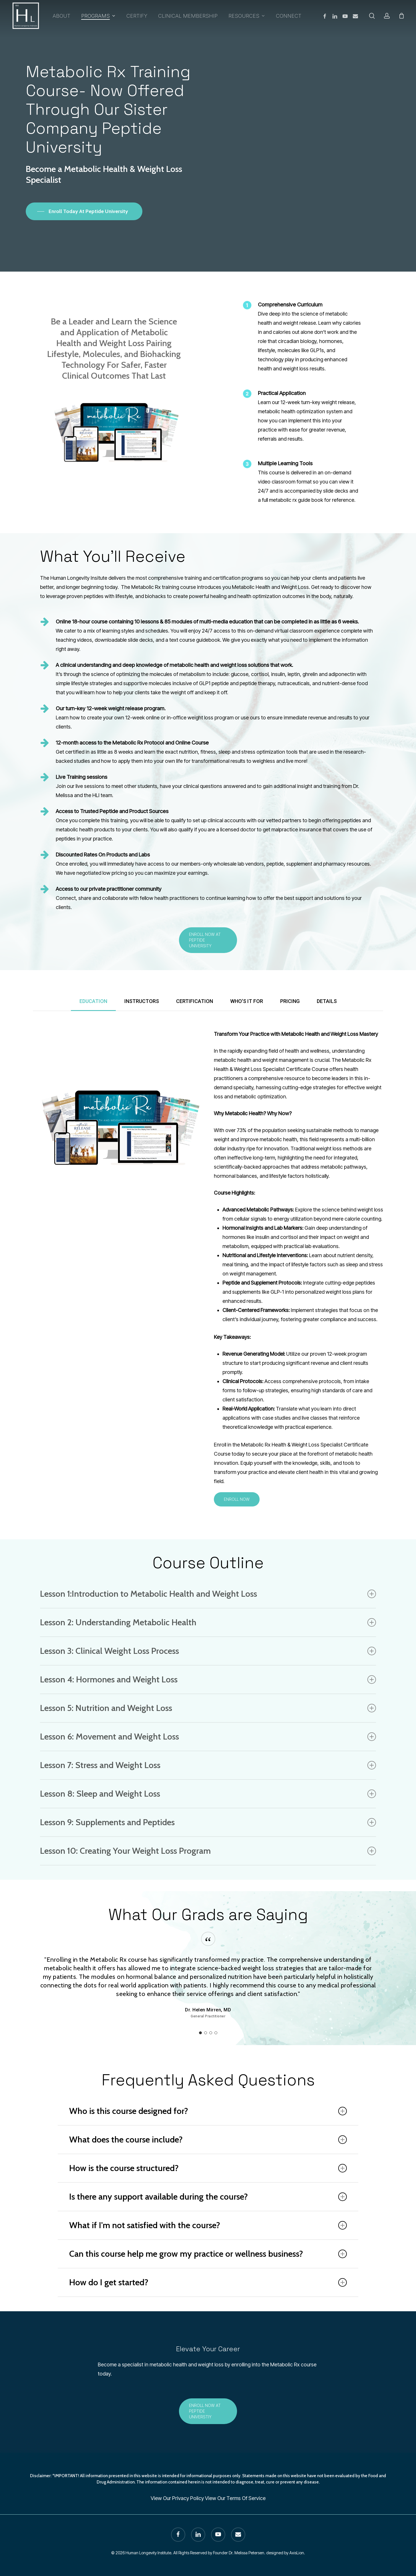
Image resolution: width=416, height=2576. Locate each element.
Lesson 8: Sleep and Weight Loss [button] (208, 1793)
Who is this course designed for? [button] (208, 2111)
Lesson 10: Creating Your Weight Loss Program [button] (208, 1850)
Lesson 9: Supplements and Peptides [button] (208, 1822)
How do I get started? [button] (208, 2282)
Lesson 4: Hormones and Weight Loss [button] (208, 1679)
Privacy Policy (188, 2498)
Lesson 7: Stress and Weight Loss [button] (208, 1765)
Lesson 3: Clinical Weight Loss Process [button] (208, 1651)
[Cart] (401, 16)
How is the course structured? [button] (208, 2168)
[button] (208, 940)
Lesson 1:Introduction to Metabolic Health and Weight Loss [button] (208, 1593)
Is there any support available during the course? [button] (208, 2196)
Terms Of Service (246, 2498)
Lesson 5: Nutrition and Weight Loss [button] (208, 1708)
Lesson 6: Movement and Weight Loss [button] (208, 1736)
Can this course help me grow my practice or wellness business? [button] (208, 2253)
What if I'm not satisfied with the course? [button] (208, 2225)
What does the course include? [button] (208, 2139)
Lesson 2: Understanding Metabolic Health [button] (208, 1622)
